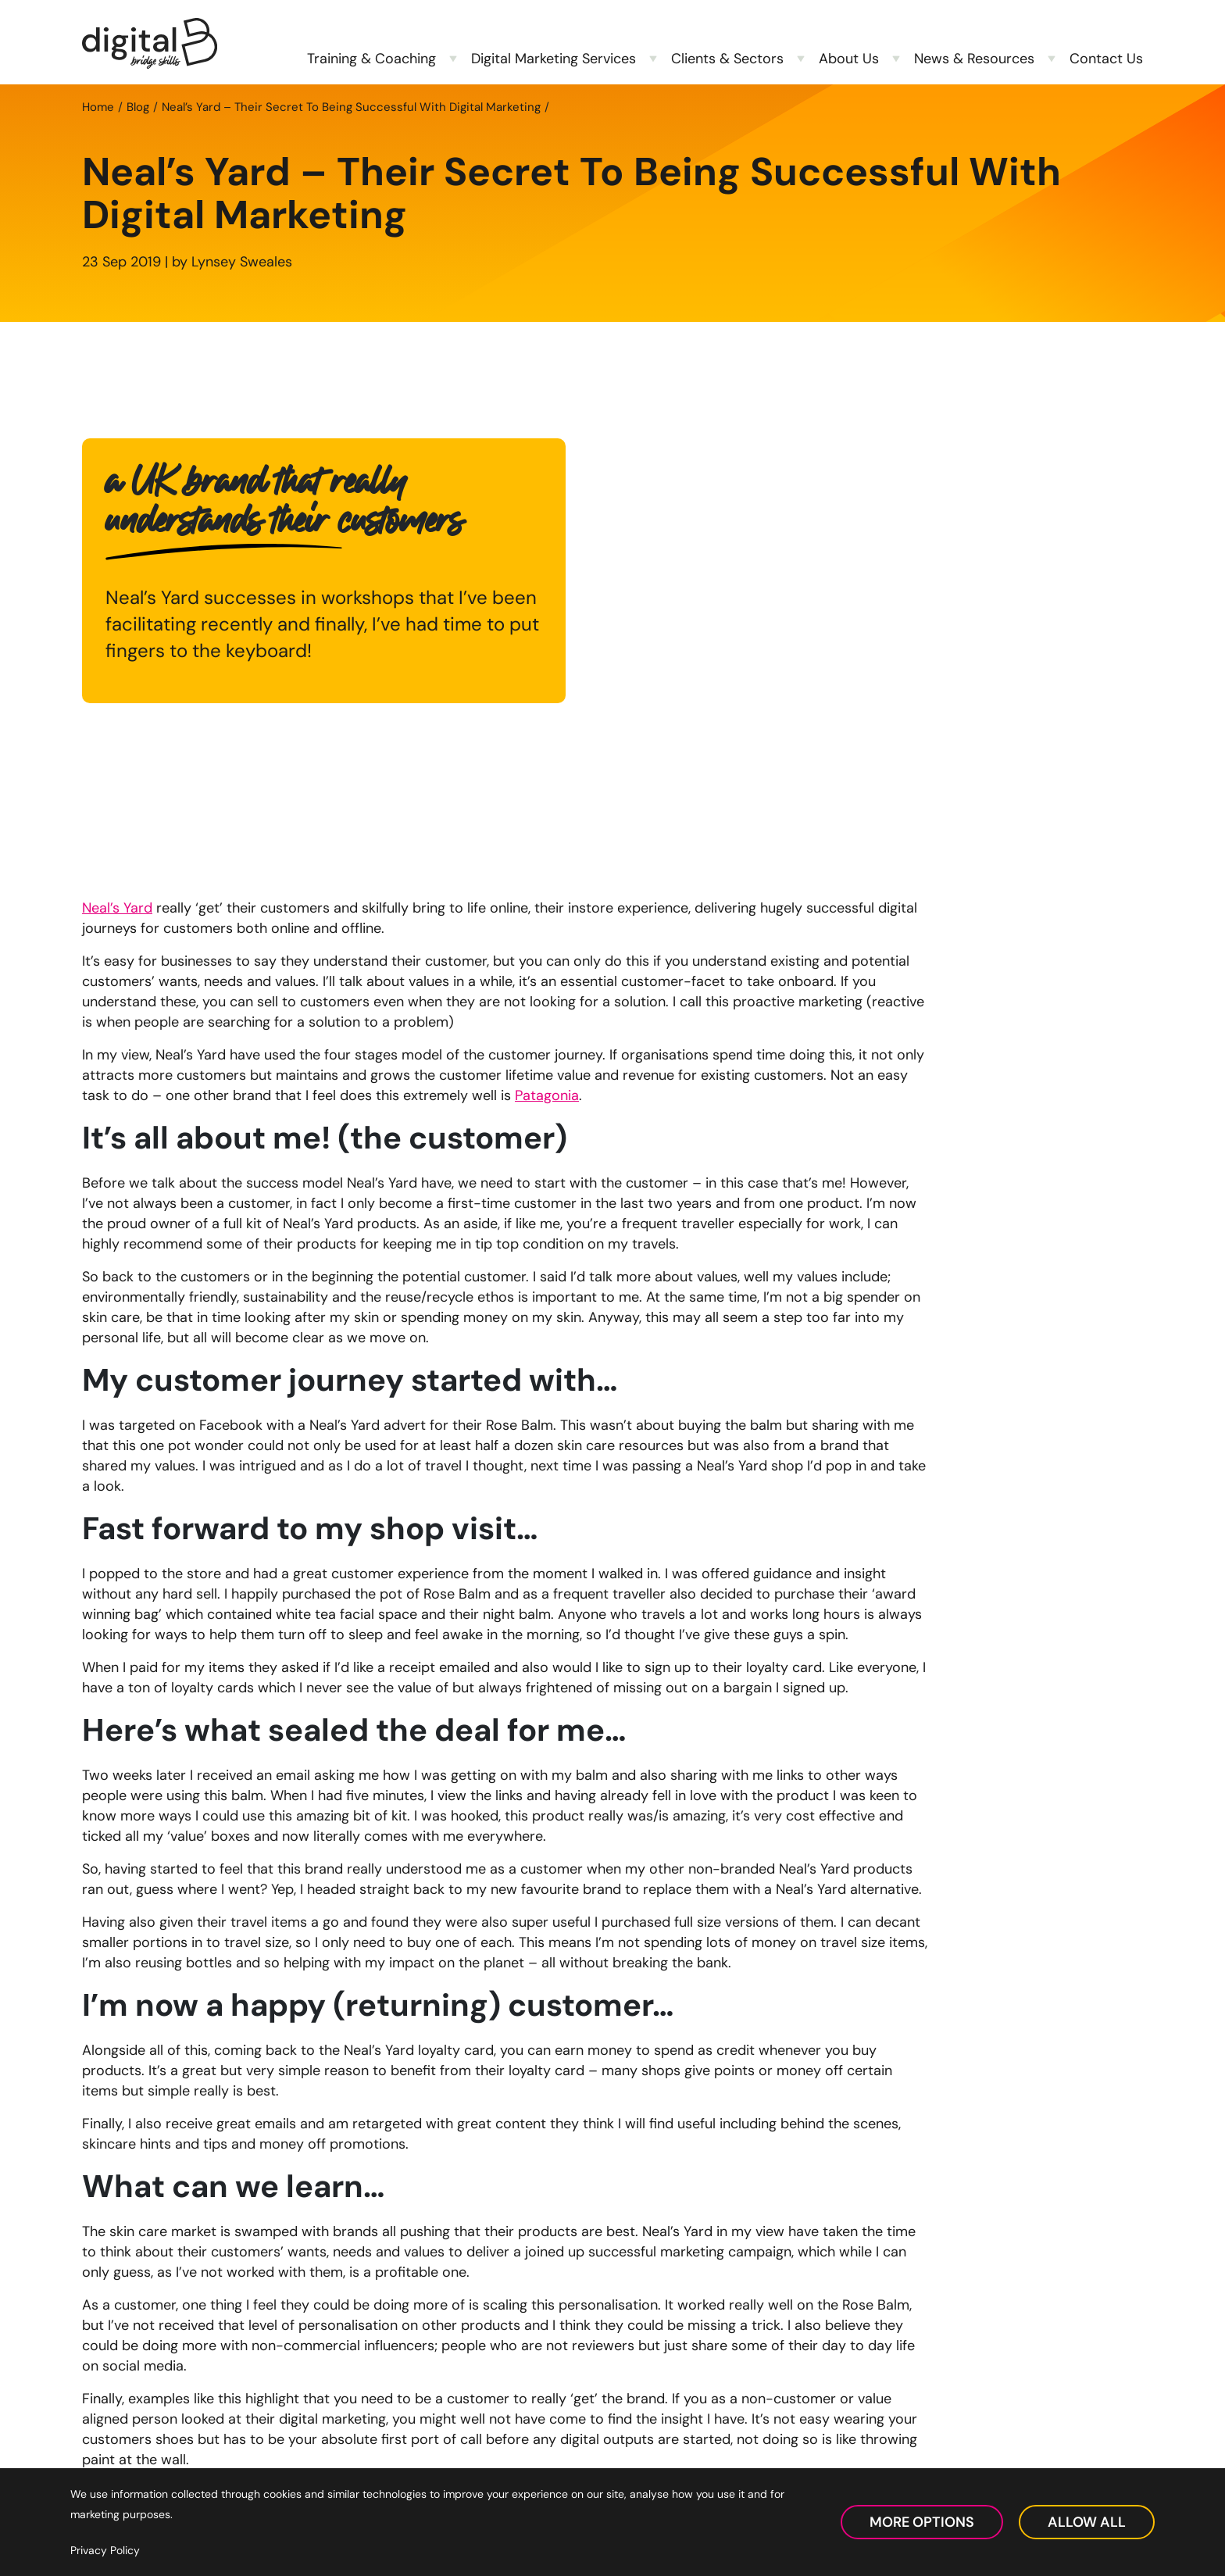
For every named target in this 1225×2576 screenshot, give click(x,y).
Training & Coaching (371, 58)
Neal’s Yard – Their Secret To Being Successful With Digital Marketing (351, 106)
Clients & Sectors (727, 58)
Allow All (1087, 2522)
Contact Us (1106, 58)
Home (98, 106)
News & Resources (974, 58)
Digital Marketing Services (553, 58)
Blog (138, 106)
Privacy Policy (105, 2550)
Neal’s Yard (117, 907)
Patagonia (547, 1095)
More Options (922, 2522)
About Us (849, 58)
